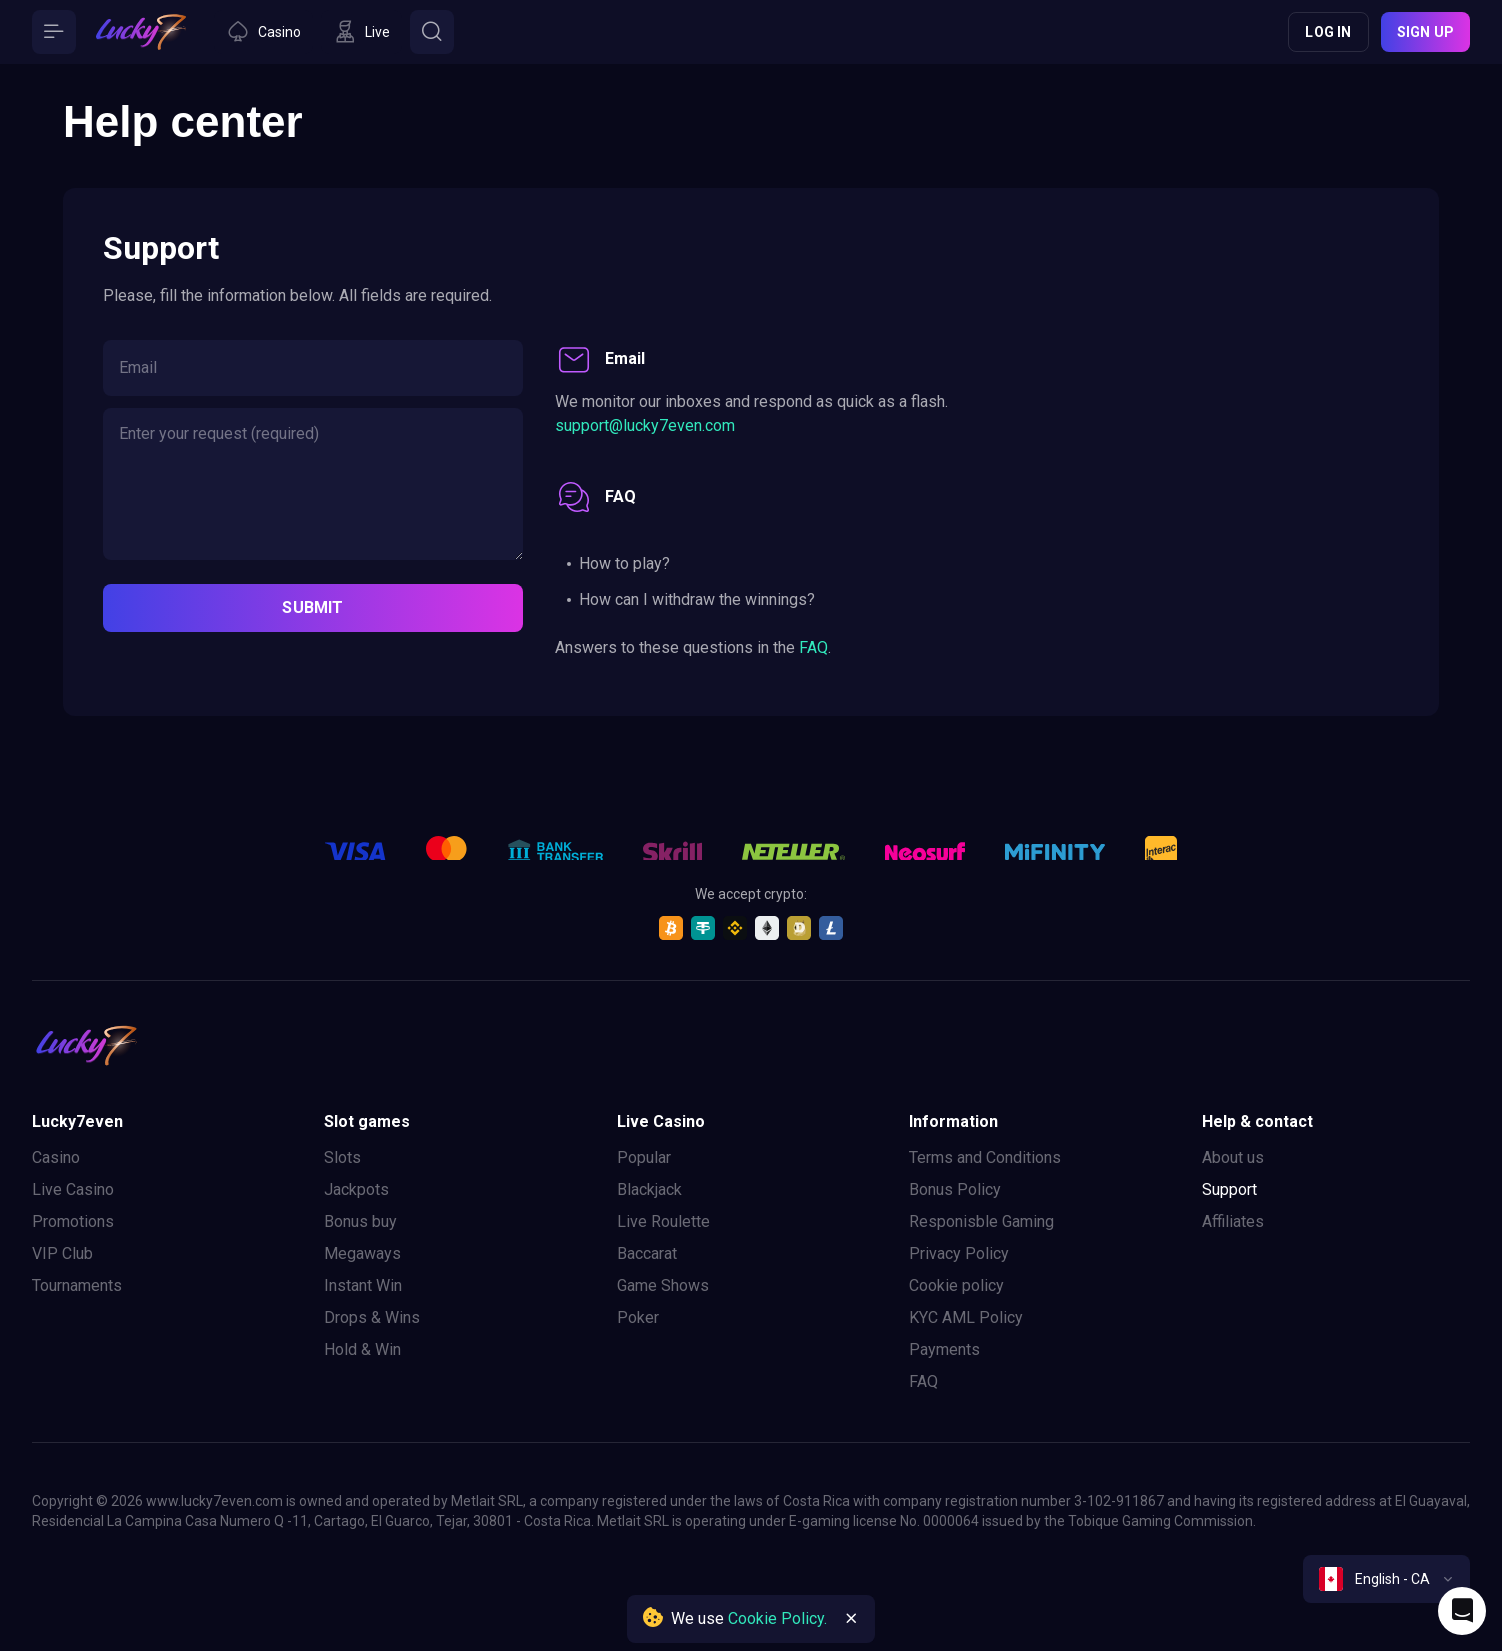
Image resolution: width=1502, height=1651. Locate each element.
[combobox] (1386, 1579)
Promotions (73, 1221)
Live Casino (73, 1189)
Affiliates (1233, 1221)
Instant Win (363, 1285)
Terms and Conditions (985, 1157)
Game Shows (663, 1285)
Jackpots (356, 1189)
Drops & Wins (372, 1317)
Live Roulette (663, 1221)
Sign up (1425, 32)
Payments (944, 1349)
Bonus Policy (955, 1189)
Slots (342, 1157)
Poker (638, 1317)
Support (1229, 1189)
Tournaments (77, 1285)
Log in (1328, 32)
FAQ (813, 647)
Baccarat (647, 1253)
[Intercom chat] (1462, 1611)
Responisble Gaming (981, 1221)
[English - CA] (1386, 1579)
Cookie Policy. (777, 1618)
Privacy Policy (959, 1253)
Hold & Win (362, 1349)
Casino (56, 1157)
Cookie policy (956, 1285)
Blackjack (649, 1189)
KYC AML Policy (966, 1317)
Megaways (362, 1253)
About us (1233, 1157)
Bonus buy (360, 1221)
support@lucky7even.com (645, 425)
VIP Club (62, 1253)
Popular (644, 1157)
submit (312, 607)
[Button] (54, 32)
